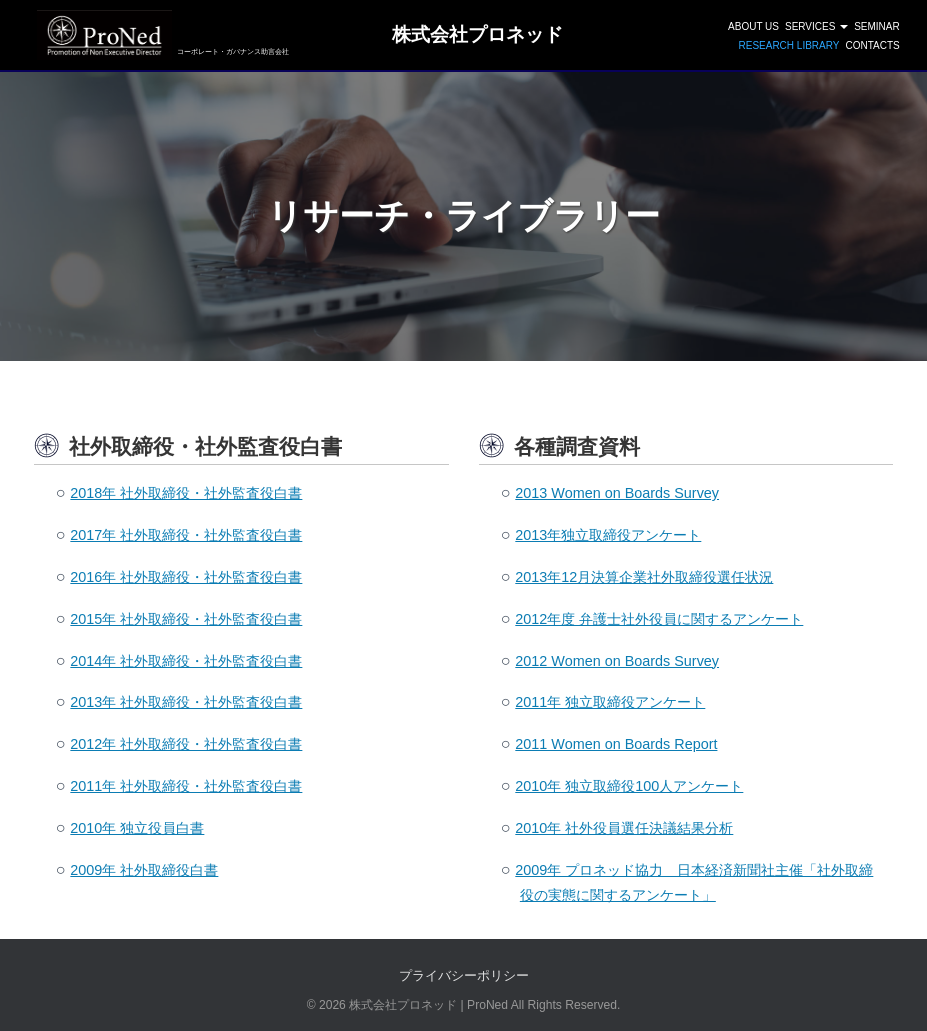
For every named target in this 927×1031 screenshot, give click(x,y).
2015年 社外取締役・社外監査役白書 (186, 619)
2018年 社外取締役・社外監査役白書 (186, 493)
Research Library (788, 45)
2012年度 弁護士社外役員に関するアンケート (659, 619)
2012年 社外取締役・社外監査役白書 (186, 744)
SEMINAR (877, 26)
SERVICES (816, 26)
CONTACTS (872, 45)
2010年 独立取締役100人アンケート (629, 786)
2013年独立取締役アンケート (608, 535)
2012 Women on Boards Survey (617, 661)
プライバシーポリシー (464, 975)
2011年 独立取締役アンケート (610, 702)
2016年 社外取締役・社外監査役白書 (186, 577)
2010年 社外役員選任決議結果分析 (624, 828)
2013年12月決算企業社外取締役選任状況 (644, 577)
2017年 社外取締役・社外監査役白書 (186, 535)
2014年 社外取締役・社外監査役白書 (186, 661)
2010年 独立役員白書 (137, 828)
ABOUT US (753, 26)
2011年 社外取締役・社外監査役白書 (186, 786)
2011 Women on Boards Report (616, 744)
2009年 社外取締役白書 (144, 870)
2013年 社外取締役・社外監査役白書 (186, 702)
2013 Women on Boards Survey (617, 493)
